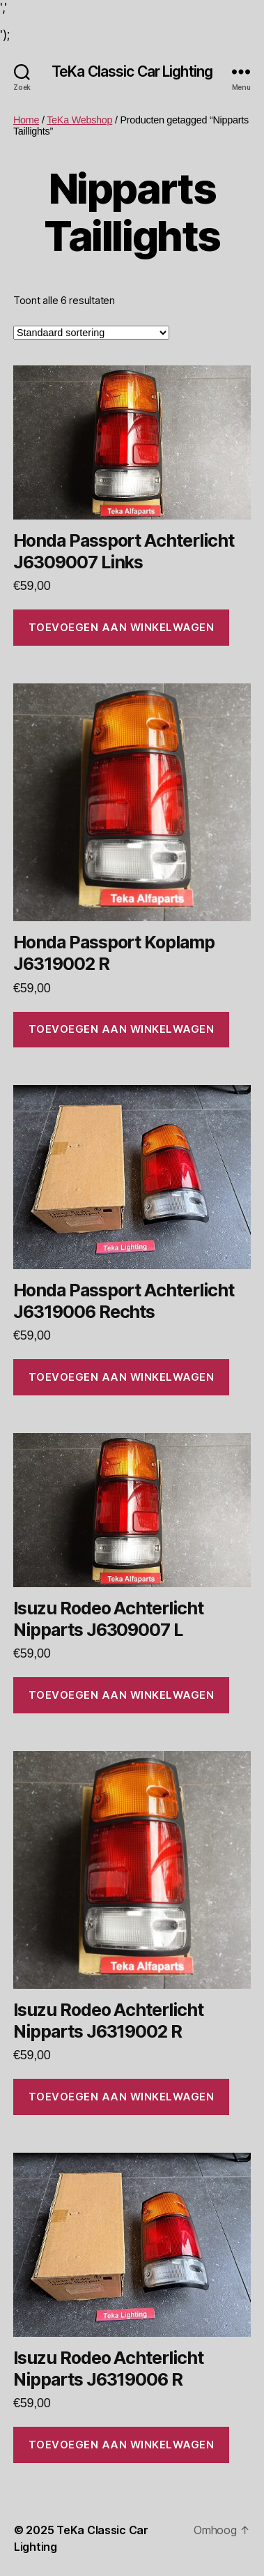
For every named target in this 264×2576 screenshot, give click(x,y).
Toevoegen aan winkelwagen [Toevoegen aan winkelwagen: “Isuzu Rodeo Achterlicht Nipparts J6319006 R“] (122, 2444)
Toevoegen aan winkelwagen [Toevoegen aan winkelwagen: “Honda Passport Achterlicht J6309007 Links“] (122, 627)
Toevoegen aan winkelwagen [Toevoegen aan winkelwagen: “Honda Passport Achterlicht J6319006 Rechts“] (122, 1377)
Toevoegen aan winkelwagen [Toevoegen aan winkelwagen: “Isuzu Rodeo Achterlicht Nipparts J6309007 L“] (122, 1695)
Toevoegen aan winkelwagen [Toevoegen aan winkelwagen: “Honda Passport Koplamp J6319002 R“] (122, 1029)
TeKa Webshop (79, 120)
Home (26, 120)
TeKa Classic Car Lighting (132, 71)
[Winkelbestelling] (91, 333)
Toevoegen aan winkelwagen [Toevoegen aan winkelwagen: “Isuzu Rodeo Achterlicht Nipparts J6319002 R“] (122, 2096)
